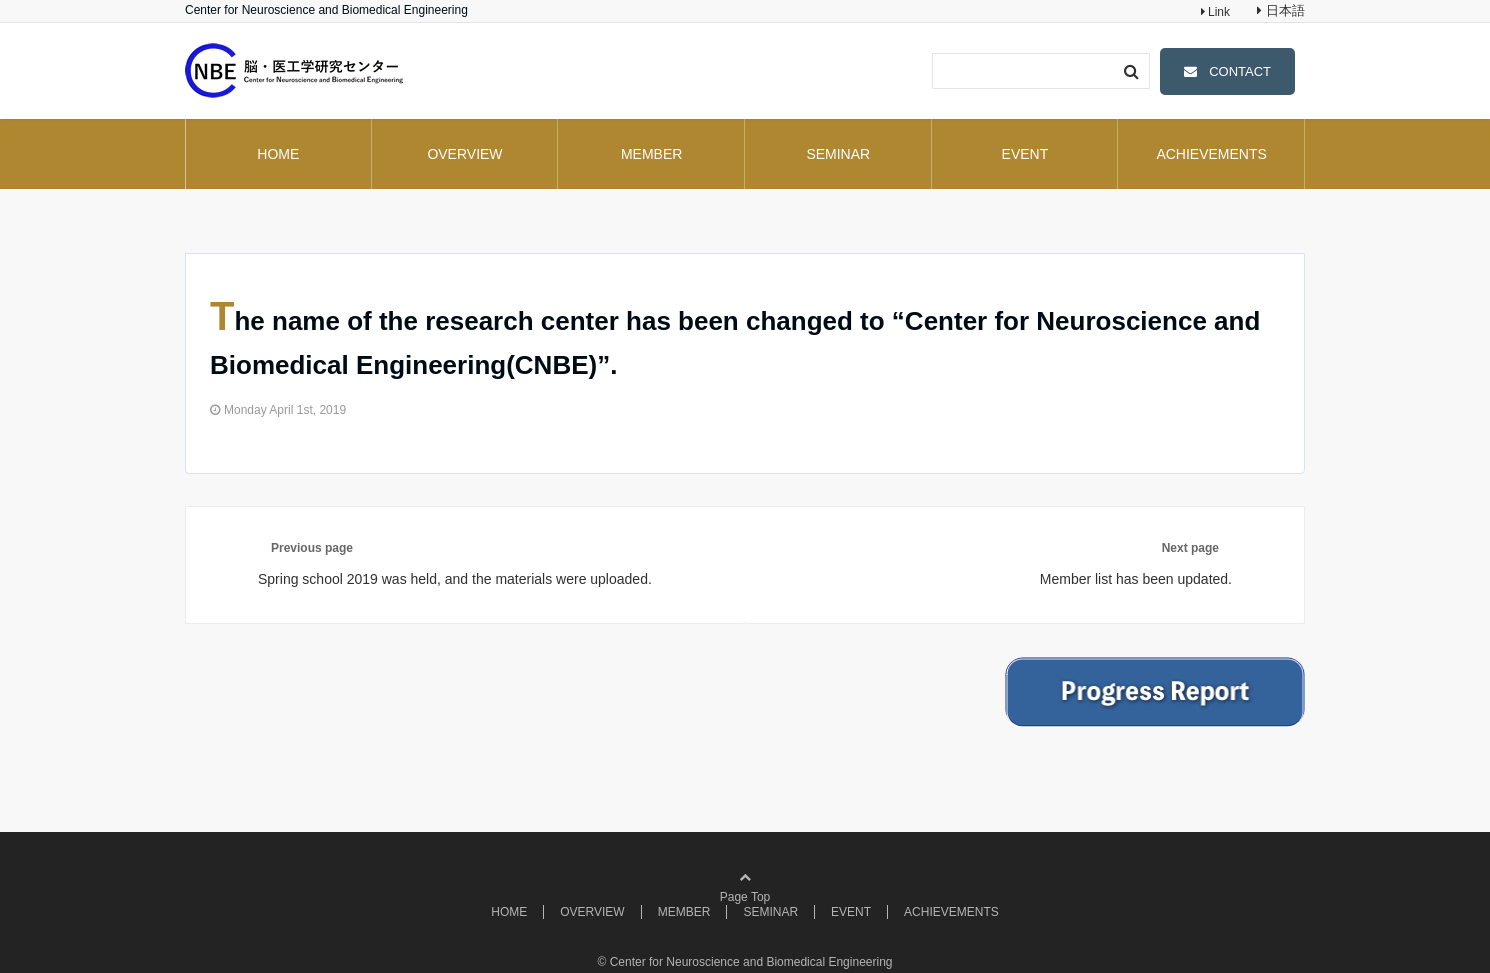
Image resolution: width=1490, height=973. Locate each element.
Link (1217, 12)
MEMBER (651, 154)
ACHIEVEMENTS (1211, 154)
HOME (278, 154)
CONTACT (1240, 71)
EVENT (1025, 154)
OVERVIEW (464, 154)
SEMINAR (838, 154)
